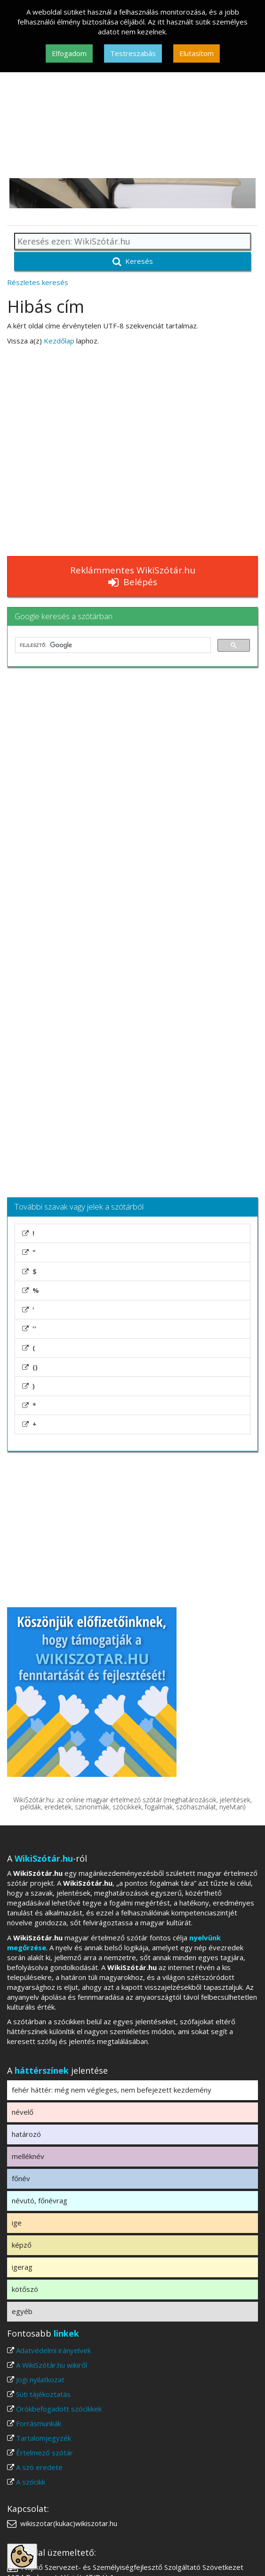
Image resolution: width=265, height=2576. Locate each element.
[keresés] (112, 645)
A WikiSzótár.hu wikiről (51, 2365)
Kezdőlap (59, 340)
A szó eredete (39, 2467)
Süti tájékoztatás (43, 2394)
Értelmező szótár (44, 2452)
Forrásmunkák (38, 2423)
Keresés (132, 261)
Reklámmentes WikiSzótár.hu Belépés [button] (132, 576)
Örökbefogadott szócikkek (59, 2408)
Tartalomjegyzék (43, 2438)
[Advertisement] (132, 107)
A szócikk (30, 2481)
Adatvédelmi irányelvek (53, 2350)
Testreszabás (133, 53)
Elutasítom (196, 53)
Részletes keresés (37, 282)
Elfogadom (69, 53)
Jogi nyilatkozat (40, 2379)
